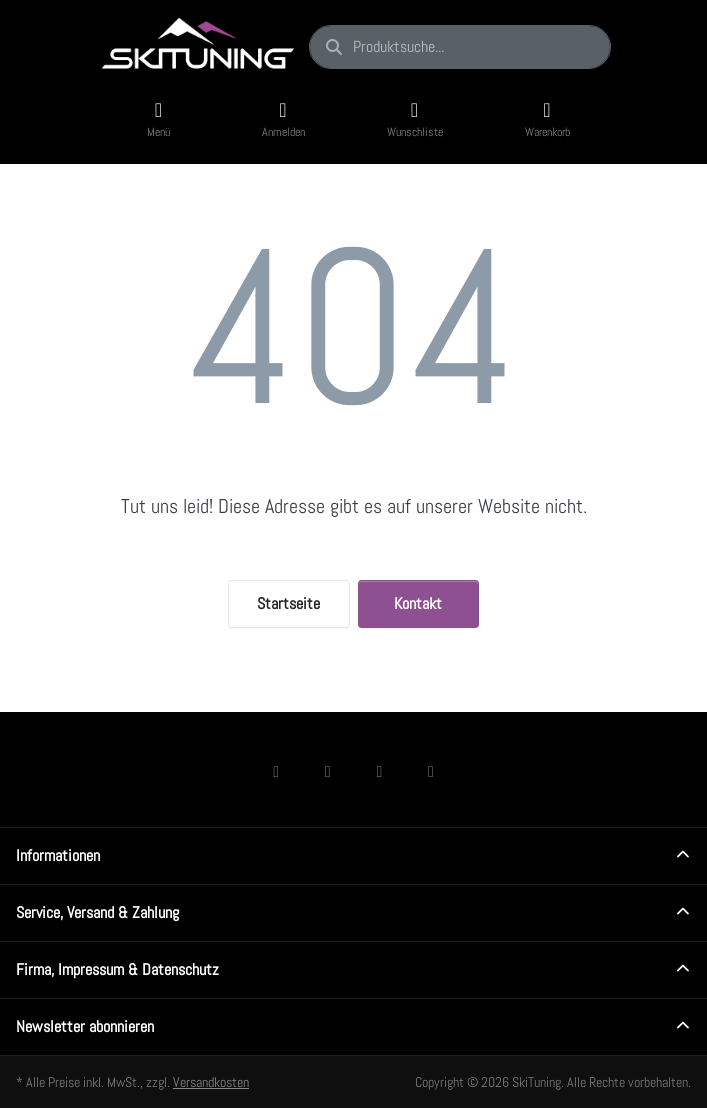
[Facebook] (276, 771)
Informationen (58, 855)
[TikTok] (380, 771)
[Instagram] (328, 771)
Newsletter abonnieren (85, 1026)
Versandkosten (211, 1082)
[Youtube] (431, 771)
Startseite (288, 603)
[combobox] (460, 47)
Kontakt (418, 603)
